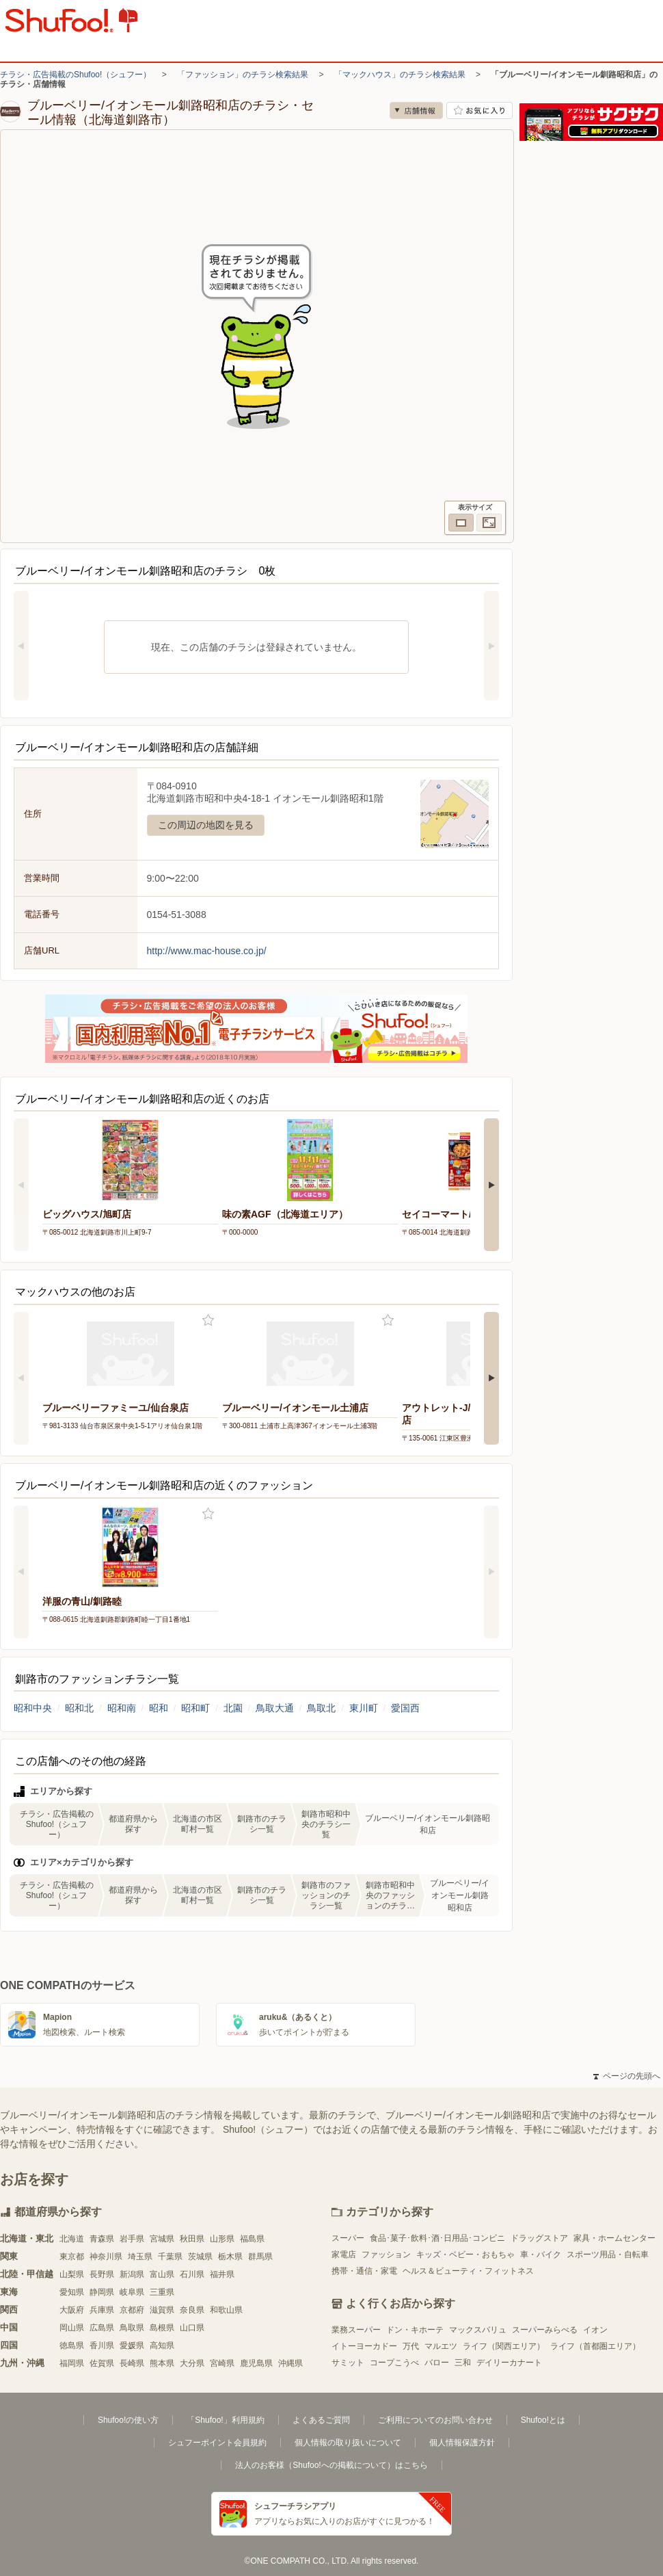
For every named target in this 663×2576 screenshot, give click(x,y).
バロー (436, 2362)
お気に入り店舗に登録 (479, 110)
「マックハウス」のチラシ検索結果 (399, 74)
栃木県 (230, 2256)
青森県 (102, 2239)
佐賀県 (102, 2363)
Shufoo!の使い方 (128, 2420)
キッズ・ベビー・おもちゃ (465, 2254)
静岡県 (102, 2292)
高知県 (162, 2345)
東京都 (71, 2256)
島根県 (162, 2327)
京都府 (132, 2310)
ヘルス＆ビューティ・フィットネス (468, 2271)
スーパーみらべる (545, 2330)
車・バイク (540, 2254)
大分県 (192, 2363)
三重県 (162, 2292)
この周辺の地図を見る (206, 824)
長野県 (102, 2274)
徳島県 (71, 2345)
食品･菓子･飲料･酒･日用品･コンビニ (437, 2238)
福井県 (222, 2274)
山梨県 (71, 2274)
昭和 (158, 1708)
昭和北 (79, 1708)
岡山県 (71, 2327)
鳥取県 (132, 2327)
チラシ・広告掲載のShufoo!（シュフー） (75, 74)
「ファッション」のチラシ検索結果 (242, 74)
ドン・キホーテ (415, 2330)
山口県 (192, 2327)
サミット (348, 2362)
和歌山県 (226, 2310)
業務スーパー (356, 2330)
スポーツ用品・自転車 (608, 2254)
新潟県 (132, 2274)
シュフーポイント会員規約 (217, 2442)
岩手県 (132, 2239)
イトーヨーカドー (364, 2346)
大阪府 (71, 2310)
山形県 (222, 2239)
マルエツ (440, 2346)
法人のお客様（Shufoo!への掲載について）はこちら (331, 2465)
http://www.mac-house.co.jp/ (207, 950)
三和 (463, 2362)
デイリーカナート (509, 2362)
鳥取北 (321, 1708)
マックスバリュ (477, 2330)
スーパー (348, 2238)
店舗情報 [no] (416, 110)
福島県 (252, 2239)
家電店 (344, 2254)
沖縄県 (290, 2363)
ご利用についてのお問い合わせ (435, 2420)
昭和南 (121, 1708)
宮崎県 (222, 2363)
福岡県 (71, 2363)
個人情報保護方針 (462, 2442)
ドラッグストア (539, 2238)
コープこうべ (394, 2362)
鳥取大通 (275, 1708)
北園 (233, 1708)
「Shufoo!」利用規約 (225, 2420)
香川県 (102, 2345)
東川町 (363, 1708)
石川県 (192, 2274)
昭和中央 (33, 1708)
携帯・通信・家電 (364, 2271)
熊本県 (162, 2363)
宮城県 (162, 2239)
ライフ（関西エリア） (504, 2346)
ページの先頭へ (626, 2076)
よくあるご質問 (321, 2420)
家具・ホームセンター (614, 2238)
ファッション (386, 2254)
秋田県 (192, 2239)
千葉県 (170, 2256)
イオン (595, 2330)
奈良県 (192, 2310)
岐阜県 (132, 2292)
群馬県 (260, 2256)
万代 (411, 2346)
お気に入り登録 (208, 1320)
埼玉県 (140, 2256)
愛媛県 (132, 2345)
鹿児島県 (256, 2363)
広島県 (102, 2327)
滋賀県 (162, 2310)
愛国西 (405, 1708)
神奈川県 (106, 2256)
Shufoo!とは (543, 2420)
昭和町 (195, 1708)
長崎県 (132, 2363)
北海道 (71, 2239)
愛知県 (71, 2292)
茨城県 (200, 2256)
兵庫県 (102, 2310)
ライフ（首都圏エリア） (595, 2346)
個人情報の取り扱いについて (348, 2442)
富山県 (162, 2274)
